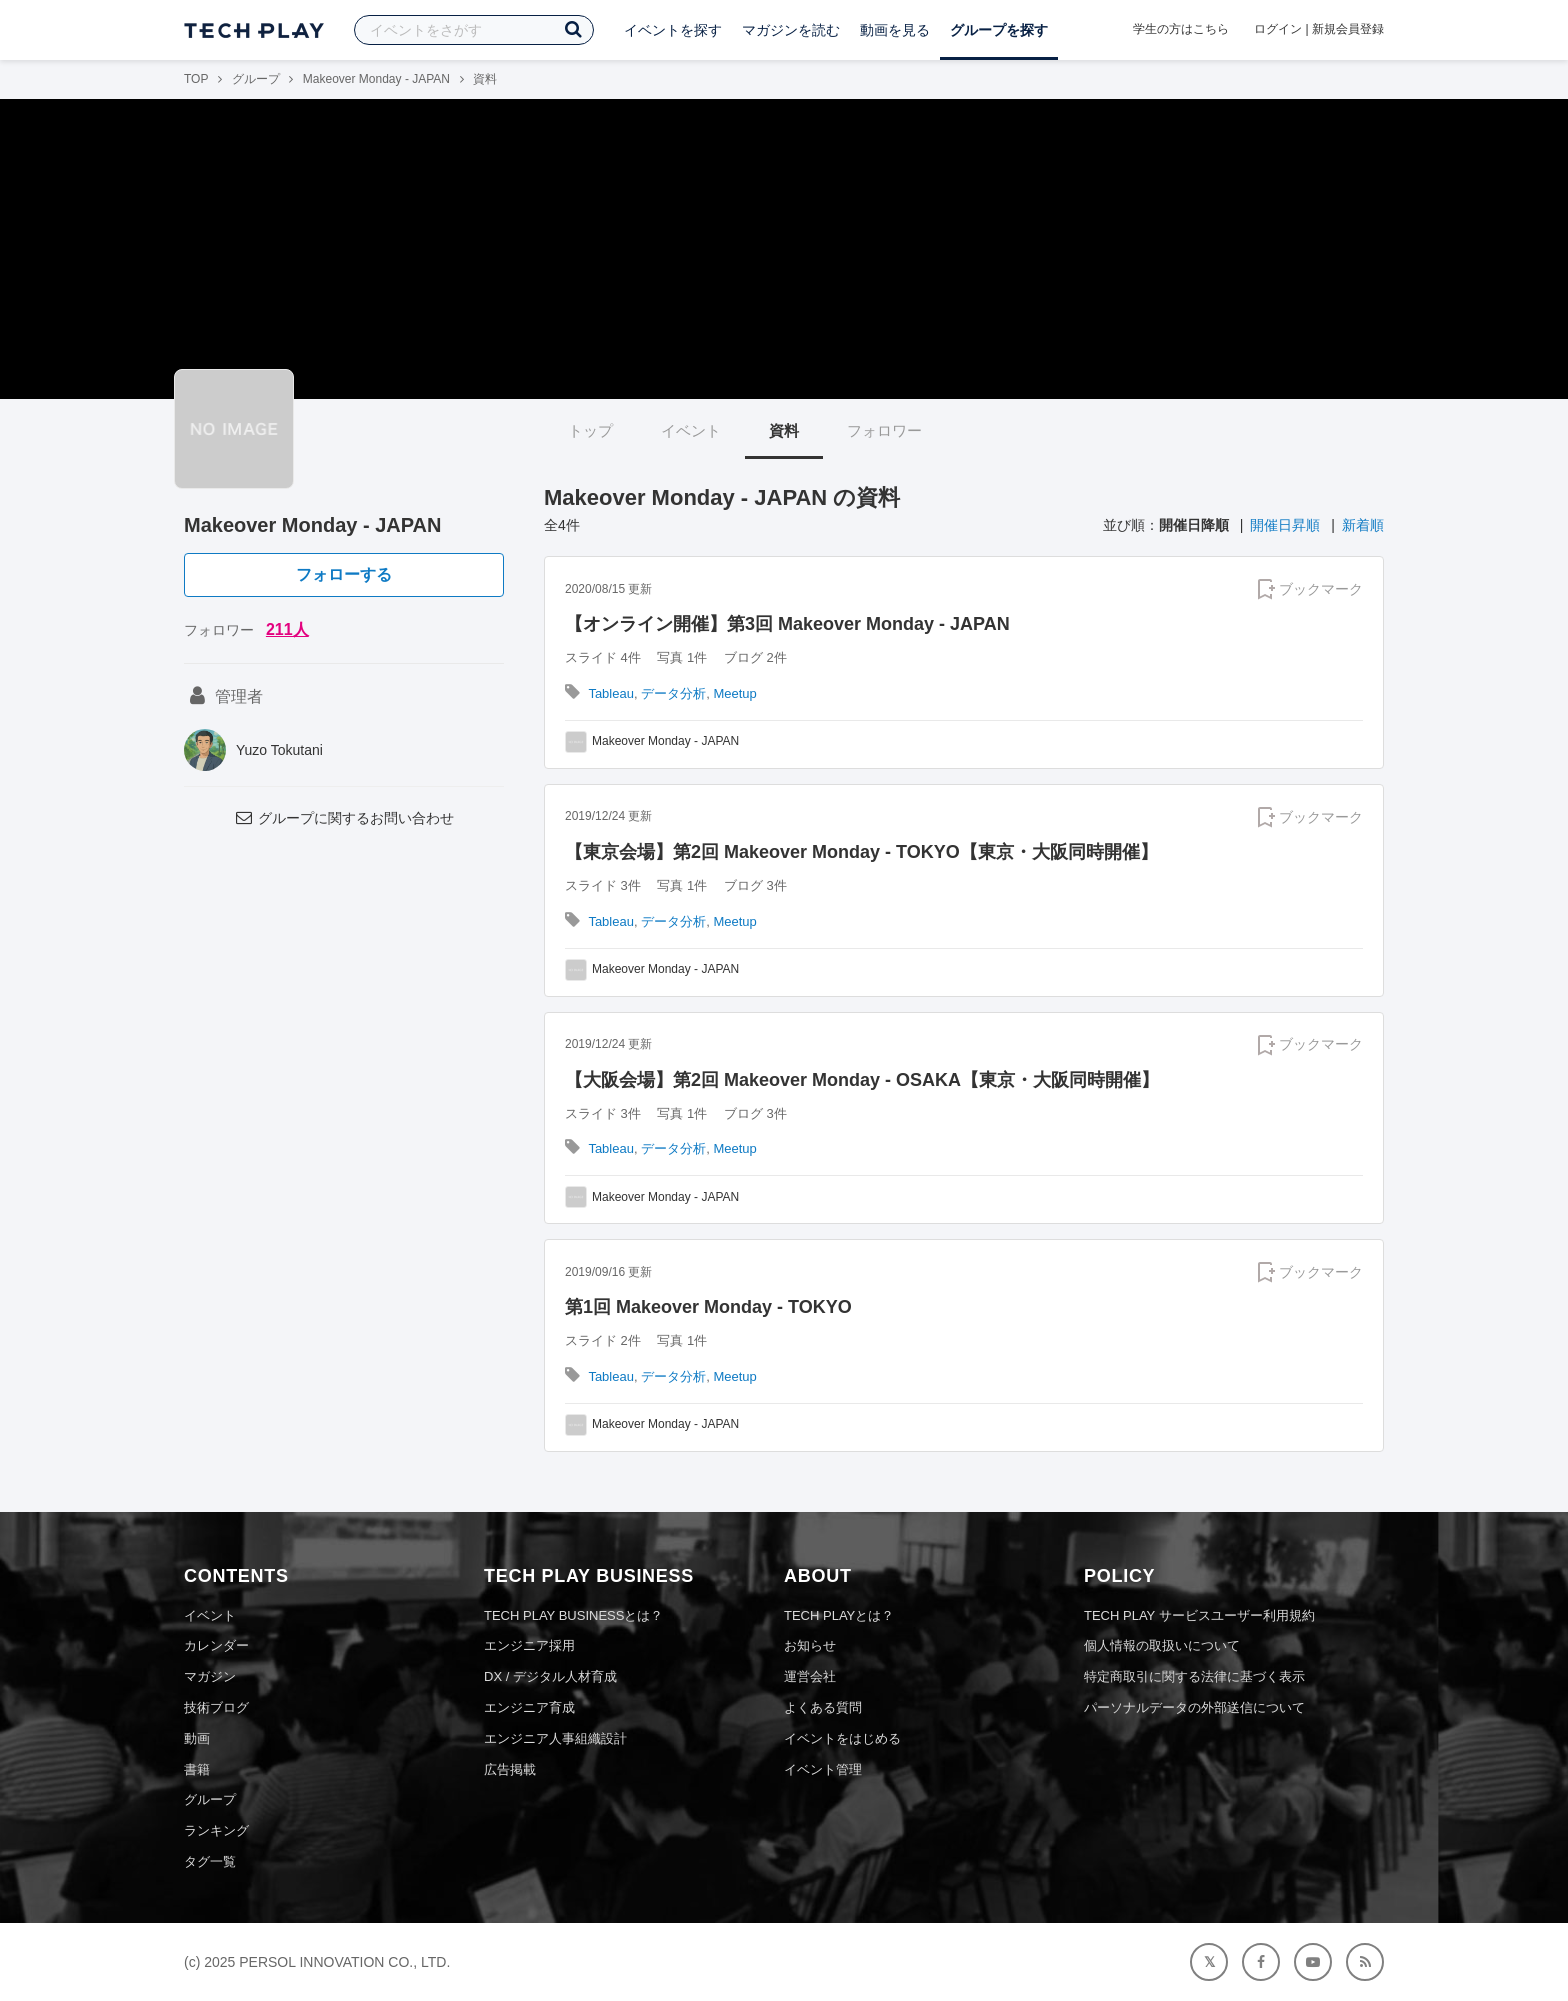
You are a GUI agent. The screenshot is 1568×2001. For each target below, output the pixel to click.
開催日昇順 (1285, 525)
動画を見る (895, 30)
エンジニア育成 (529, 1707)
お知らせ (810, 1645)
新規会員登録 (1348, 29)
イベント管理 (823, 1769)
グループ (256, 79)
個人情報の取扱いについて (1162, 1645)
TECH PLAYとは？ (839, 1615)
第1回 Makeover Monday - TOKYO (708, 1307)
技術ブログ (216, 1707)
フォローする (344, 574)
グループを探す (999, 30)
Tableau (611, 693)
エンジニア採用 (529, 1645)
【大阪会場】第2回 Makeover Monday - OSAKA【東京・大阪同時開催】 (862, 1080)
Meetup (734, 693)
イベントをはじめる (842, 1738)
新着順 (1363, 525)
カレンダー (216, 1645)
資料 (784, 430)
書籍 (197, 1769)
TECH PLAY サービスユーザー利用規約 (1199, 1615)
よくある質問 (823, 1707)
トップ (590, 430)
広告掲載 (510, 1769)
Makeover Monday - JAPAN (376, 79)
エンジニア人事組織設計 (555, 1738)
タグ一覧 (210, 1861)
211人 (287, 629)
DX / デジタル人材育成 (550, 1676)
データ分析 (673, 693)
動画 (197, 1738)
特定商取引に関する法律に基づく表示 (1194, 1676)
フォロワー (884, 430)
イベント (691, 430)
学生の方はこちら (1181, 29)
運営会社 (810, 1676)
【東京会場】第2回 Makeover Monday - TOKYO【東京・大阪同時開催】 (861, 852)
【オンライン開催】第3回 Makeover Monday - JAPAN (787, 624)
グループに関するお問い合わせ (344, 818)
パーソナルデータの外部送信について (1194, 1707)
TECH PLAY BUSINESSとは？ (573, 1615)
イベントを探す (673, 30)
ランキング (216, 1830)
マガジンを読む (791, 30)
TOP (196, 79)
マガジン (210, 1676)
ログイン (1278, 29)
